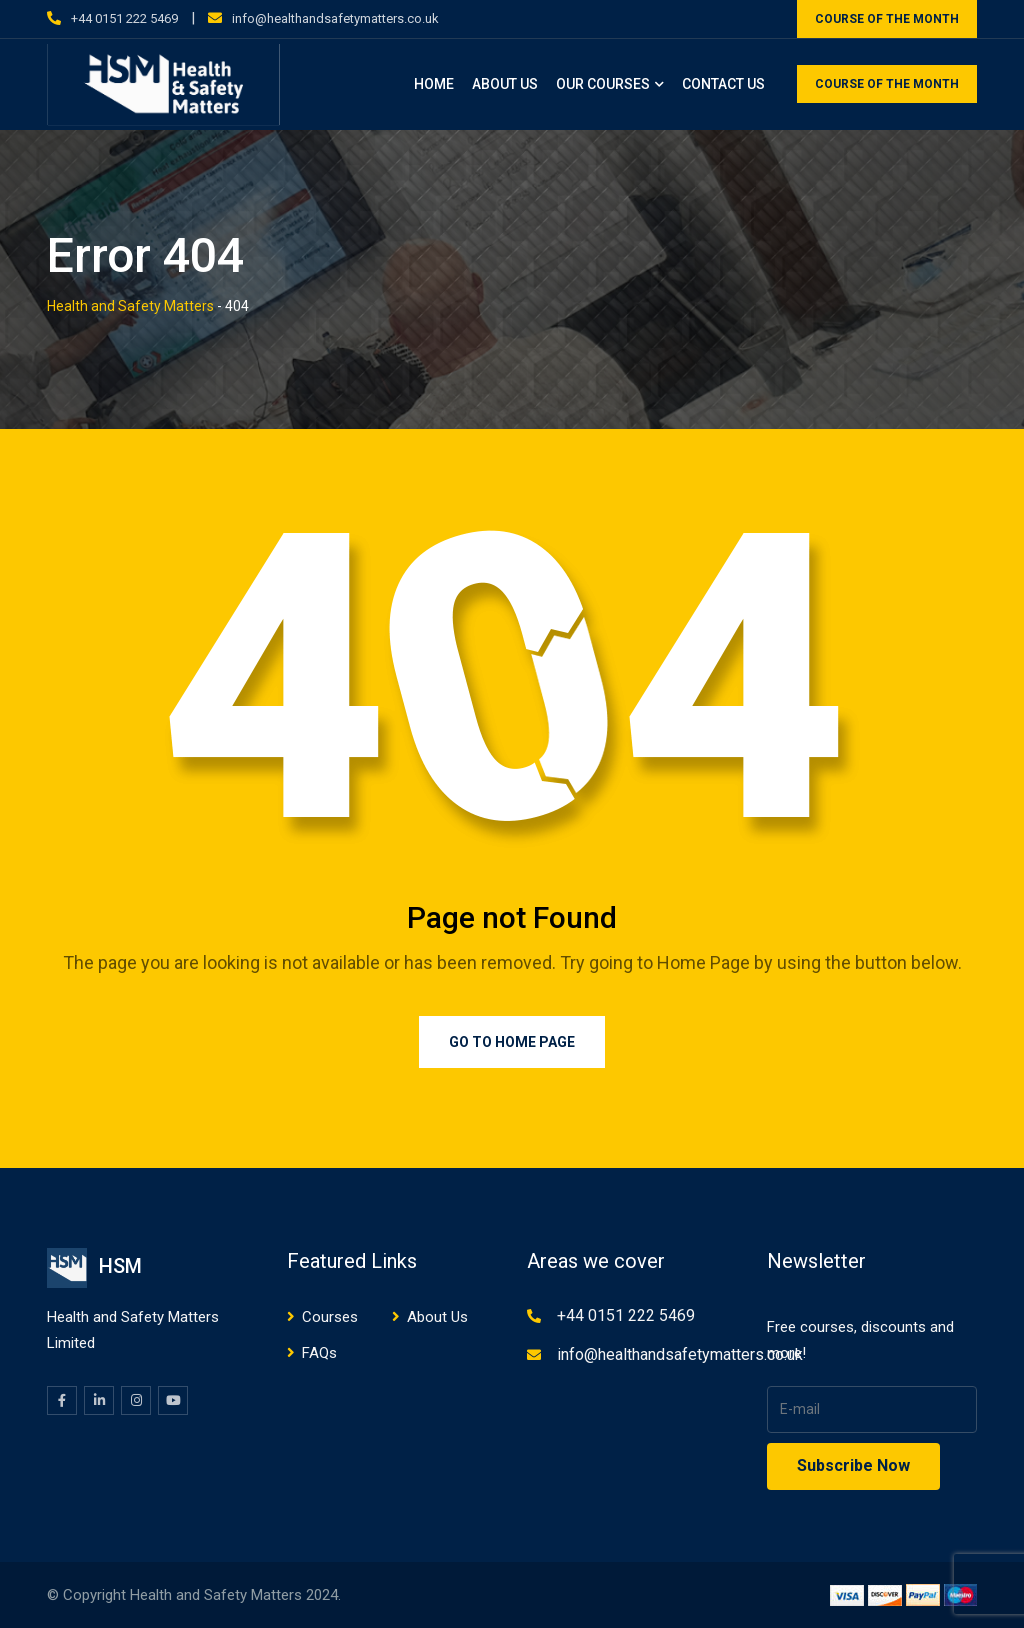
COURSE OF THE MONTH (887, 19)
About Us (505, 84)
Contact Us (723, 84)
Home (434, 84)
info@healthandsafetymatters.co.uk (335, 18)
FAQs (319, 1353)
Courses (330, 1317)
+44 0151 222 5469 (124, 18)
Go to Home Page (512, 1042)
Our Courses (603, 84)
